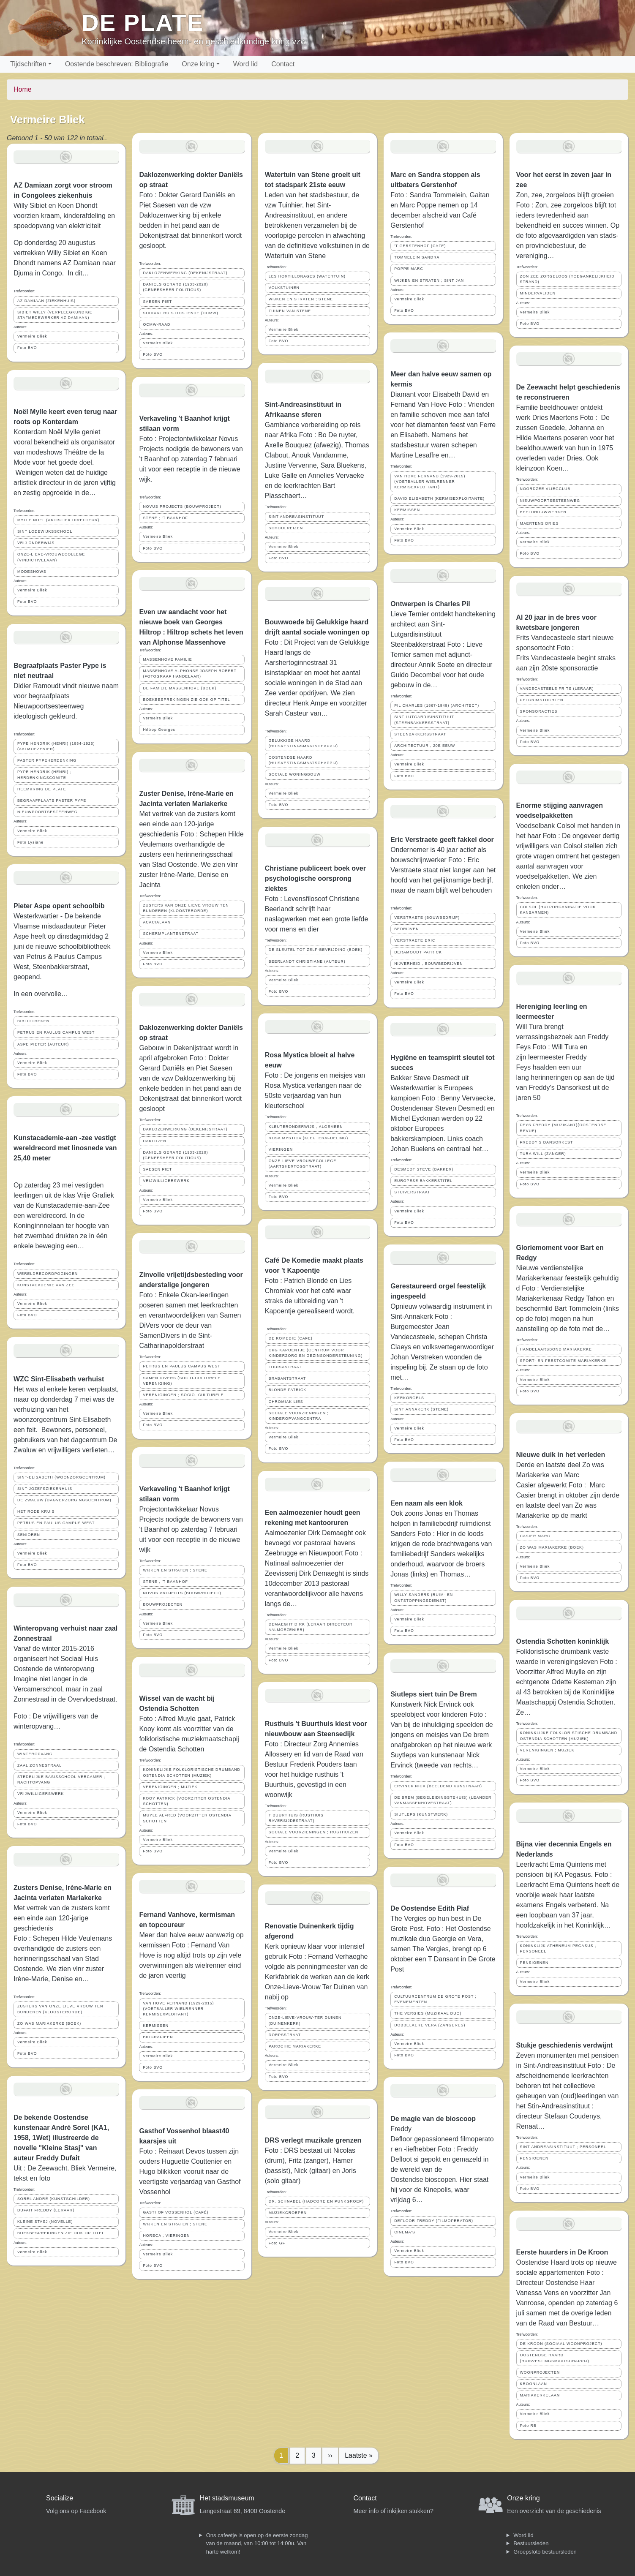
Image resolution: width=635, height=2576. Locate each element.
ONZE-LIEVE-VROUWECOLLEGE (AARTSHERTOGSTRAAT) (302, 1163)
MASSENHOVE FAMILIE (167, 659)
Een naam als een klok (426, 1503)
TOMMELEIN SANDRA (416, 257)
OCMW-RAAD (156, 324)
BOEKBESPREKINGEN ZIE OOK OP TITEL (60, 2233)
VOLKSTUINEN (284, 288)
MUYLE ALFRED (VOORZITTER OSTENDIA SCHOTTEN (187, 1818)
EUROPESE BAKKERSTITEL (423, 1181)
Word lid (245, 64)
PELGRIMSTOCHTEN (542, 700)
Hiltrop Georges (159, 729)
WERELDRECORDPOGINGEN (47, 1274)
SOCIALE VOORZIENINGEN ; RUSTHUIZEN (313, 1832)
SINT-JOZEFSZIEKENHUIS (44, 1489)
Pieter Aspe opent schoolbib (59, 905)
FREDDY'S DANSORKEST (546, 1142)
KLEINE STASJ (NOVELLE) (45, 2221)
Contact (282, 64)
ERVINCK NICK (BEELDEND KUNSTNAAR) (438, 1786)
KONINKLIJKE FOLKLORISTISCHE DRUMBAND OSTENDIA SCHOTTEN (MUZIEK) (191, 1772)
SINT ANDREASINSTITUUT (296, 517)
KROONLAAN (533, 2384)
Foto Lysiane (30, 842)
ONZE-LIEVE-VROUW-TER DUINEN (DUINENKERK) (305, 2020)
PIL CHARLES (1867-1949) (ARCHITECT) (436, 705)
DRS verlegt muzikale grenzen (313, 2140)
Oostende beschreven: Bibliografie (117, 64)
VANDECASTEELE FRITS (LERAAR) (557, 688)
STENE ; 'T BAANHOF (165, 518)
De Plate (143, 22)
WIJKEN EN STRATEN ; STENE (175, 1570)
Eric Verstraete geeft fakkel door (442, 839)
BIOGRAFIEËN (158, 2037)
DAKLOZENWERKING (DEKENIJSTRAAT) (185, 273)
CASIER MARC (535, 1536)
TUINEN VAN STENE (290, 311)
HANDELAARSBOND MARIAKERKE (556, 1349)
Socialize (59, 2498)
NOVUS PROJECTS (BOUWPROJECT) (182, 506)
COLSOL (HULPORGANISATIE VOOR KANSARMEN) (558, 910)
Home (23, 89)
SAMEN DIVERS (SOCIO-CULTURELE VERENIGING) (182, 1381)
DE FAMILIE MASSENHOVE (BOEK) (179, 688)
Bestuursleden (530, 2543)
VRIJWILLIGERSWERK (40, 1794)
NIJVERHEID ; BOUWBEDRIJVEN (428, 963)
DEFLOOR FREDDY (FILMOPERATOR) (433, 2221)
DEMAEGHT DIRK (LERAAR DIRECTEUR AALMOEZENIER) (311, 1627)
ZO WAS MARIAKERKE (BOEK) (49, 2023)
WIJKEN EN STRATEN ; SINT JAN (429, 280)
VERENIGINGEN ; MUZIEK (170, 1787)
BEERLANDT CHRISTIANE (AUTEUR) (307, 961)
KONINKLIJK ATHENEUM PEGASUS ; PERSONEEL (558, 1948)
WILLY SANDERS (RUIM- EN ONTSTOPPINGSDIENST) (423, 1597)
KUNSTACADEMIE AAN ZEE (46, 1285)
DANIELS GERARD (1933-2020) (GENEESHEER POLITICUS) (175, 287)
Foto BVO (27, 348)
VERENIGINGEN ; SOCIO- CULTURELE (183, 1395)
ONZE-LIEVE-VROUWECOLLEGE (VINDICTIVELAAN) (51, 557)
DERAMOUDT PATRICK (418, 952)
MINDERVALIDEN (538, 293)
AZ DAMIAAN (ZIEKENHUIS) (46, 301)
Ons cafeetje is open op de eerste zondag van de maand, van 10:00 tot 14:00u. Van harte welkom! (257, 2543)
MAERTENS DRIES (539, 523)
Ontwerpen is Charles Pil (430, 603)
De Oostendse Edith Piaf (429, 1908)
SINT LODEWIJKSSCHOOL (44, 531)
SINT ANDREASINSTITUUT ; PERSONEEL (563, 2147)
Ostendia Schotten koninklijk (562, 1641)
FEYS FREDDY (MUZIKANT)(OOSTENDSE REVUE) (563, 1128)
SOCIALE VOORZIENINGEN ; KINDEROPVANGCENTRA (299, 1416)
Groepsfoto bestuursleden (545, 2552)
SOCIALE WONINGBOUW (295, 774)
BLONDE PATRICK (287, 1390)
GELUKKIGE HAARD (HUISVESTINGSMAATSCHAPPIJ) (303, 743)
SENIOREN (28, 1535)
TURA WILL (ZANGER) (543, 1154)
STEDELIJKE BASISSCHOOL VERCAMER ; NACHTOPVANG (61, 1779)
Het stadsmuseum (227, 2498)
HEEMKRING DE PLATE (41, 789)
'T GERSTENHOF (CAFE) (420, 246)
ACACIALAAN (157, 922)
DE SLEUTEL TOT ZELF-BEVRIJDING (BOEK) (315, 950)
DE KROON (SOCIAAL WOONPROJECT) (561, 2344)
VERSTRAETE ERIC (414, 940)
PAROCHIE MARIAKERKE (295, 2046)
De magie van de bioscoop (433, 2118)
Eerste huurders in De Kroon (562, 2252)
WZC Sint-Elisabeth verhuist (59, 1379)
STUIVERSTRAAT (412, 1192)
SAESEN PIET (157, 302)
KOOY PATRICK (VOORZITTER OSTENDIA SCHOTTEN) (186, 1801)
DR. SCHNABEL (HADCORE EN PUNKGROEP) (316, 2201)
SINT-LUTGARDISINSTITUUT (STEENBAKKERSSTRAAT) (424, 719)
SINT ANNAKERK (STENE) (421, 1409)
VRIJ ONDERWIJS (36, 543)
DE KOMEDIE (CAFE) (291, 1338)
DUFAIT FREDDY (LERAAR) (45, 2210)
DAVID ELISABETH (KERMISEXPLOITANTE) (439, 498)
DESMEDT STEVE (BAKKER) (423, 1169)
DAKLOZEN (154, 1141)
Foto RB (528, 2426)
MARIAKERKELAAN (540, 2395)
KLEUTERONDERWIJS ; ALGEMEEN (306, 1127)
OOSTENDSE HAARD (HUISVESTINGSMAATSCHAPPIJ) (303, 760)
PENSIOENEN (534, 1963)
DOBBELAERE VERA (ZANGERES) (429, 2025)
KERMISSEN (156, 2025)
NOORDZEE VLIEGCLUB (545, 489)
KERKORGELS (409, 1398)
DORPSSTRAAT (285, 2035)
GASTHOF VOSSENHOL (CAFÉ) (175, 2212)
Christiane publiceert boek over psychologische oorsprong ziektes (315, 878)
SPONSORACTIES (539, 711)
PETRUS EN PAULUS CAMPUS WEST (56, 1032)
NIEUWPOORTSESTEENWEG (47, 812)
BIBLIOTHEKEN (33, 1021)
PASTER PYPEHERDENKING (46, 760)
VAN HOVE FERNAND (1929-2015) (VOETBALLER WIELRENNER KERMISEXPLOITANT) (178, 2008)
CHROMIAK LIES (286, 1402)
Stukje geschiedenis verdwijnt (564, 2045)
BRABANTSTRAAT (287, 1378)
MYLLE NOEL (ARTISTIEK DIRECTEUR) (58, 520)
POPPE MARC (408, 269)
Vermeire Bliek (32, 336)
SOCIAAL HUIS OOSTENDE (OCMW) (180, 313)
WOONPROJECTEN (540, 2372)
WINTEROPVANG (35, 1754)
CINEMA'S (404, 2232)
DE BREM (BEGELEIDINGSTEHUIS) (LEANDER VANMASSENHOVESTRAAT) (442, 1800)
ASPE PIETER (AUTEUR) (43, 1044)
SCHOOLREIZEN (286, 528)
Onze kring (198, 64)
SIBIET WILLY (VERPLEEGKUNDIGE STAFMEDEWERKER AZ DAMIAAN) (55, 315)
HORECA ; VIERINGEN (166, 2235)
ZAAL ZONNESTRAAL (39, 1765)
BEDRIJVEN (406, 929)
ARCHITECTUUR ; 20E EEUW (424, 745)
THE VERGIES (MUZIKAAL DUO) (427, 2013)
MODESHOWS (31, 571)
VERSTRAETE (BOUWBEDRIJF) (427, 917)
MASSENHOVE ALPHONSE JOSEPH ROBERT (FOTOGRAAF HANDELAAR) (190, 673)
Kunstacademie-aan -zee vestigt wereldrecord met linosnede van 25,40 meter (65, 1148)
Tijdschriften (28, 64)
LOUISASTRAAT (285, 1367)
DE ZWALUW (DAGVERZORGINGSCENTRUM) (64, 1500)
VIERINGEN (281, 1149)
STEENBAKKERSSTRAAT (420, 734)
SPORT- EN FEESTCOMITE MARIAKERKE (563, 1361)
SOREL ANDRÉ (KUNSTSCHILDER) (53, 2199)
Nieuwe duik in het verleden (560, 1454)
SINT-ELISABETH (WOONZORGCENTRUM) (61, 1477)
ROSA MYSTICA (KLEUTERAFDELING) (308, 1138)
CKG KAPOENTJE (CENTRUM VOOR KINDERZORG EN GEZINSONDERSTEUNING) (316, 1353)
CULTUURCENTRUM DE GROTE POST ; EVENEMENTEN (435, 1999)
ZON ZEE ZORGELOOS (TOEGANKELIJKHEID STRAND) (567, 279)
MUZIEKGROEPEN (288, 2213)
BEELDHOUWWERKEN (543, 512)
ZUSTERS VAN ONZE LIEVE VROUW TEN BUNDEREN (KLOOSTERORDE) (60, 2009)
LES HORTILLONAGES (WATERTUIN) (307, 276)
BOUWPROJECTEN (163, 1604)
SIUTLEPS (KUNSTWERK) (421, 1814)
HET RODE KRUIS (36, 1511)
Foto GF (277, 2243)
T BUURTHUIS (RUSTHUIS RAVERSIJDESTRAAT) (296, 1818)
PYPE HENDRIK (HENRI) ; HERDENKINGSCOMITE (44, 774)
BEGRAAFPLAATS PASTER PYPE (51, 800)
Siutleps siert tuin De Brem (433, 1694)
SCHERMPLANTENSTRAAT (171, 933)
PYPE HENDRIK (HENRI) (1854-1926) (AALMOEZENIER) (56, 746)
